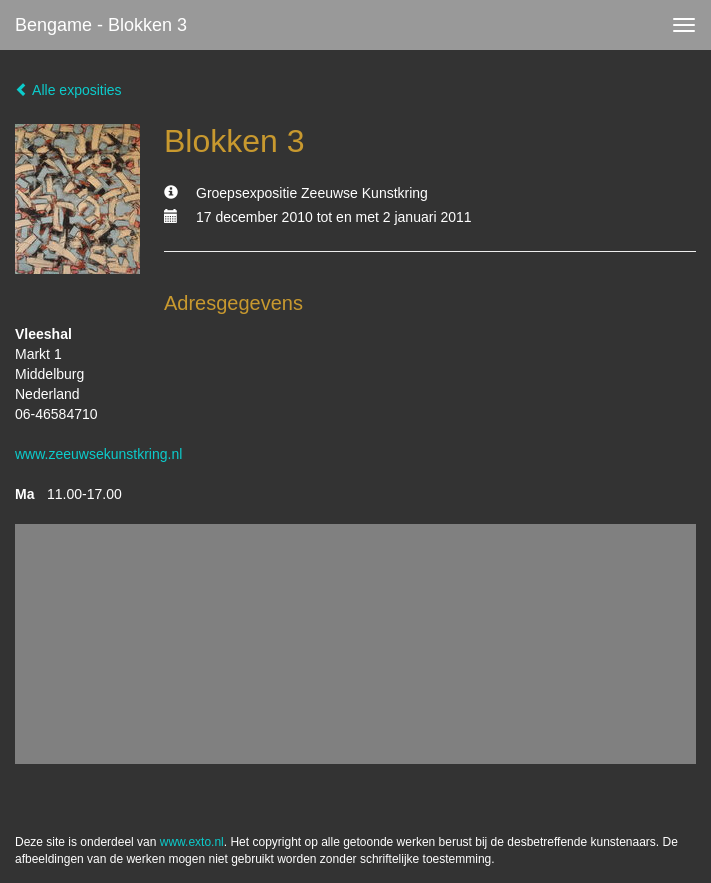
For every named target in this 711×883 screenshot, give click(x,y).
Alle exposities (68, 90)
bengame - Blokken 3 (101, 25)
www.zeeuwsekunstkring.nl (98, 454)
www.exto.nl (192, 842)
